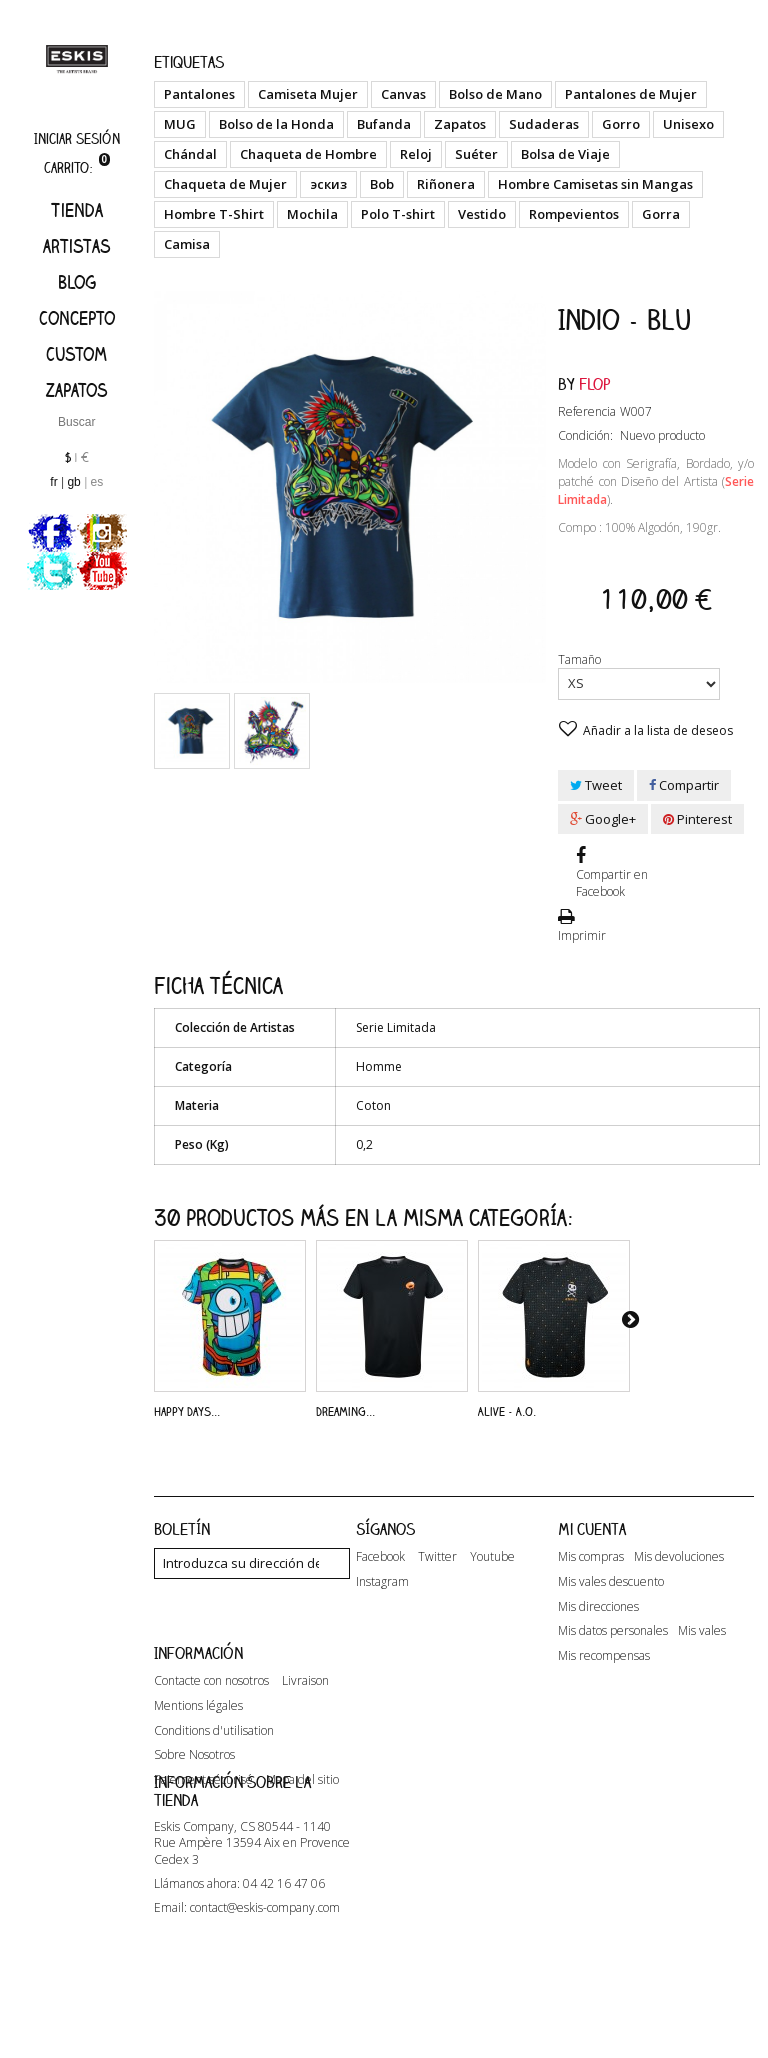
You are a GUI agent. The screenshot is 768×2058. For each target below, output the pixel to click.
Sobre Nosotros (194, 1806)
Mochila (312, 214)
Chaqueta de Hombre (308, 154)
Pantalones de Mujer (631, 94)
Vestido (482, 214)
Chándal (190, 154)
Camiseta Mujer (308, 94)
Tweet (596, 785)
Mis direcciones (598, 1607)
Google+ (603, 819)
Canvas (403, 94)
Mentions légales (198, 1757)
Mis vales (702, 1631)
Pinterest (697, 819)
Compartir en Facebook (612, 883)
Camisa (187, 244)
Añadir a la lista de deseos (656, 730)
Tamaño (581, 659)
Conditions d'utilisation (214, 1781)
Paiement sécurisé (203, 1831)
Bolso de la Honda (276, 124)
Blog (77, 282)
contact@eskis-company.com (265, 2003)
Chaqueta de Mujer (225, 184)
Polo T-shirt (398, 214)
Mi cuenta (592, 1529)
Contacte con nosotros (211, 1732)
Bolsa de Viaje (565, 154)
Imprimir (582, 935)
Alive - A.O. (507, 1411)
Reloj (416, 154)
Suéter (476, 154)
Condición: (585, 435)
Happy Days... (187, 1411)
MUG (180, 124)
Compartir (684, 785)
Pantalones (199, 94)
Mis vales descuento (611, 1582)
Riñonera (446, 184)
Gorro (621, 124)
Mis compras (591, 1557)
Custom (76, 354)
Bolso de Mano (495, 94)
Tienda (77, 210)
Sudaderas (544, 124)
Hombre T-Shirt (214, 214)
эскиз (328, 184)
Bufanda (384, 124)
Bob (382, 184)
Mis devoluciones (679, 1557)
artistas (77, 246)
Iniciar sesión (77, 138)
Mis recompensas (604, 1656)
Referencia (587, 411)
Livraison (305, 1732)
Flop (595, 384)
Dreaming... (345, 1411)
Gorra (661, 214)
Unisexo (688, 124)
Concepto (77, 318)
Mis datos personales (613, 1631)
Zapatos (77, 390)
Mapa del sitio (302, 1831)
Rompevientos (574, 214)
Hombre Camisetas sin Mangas (595, 184)
